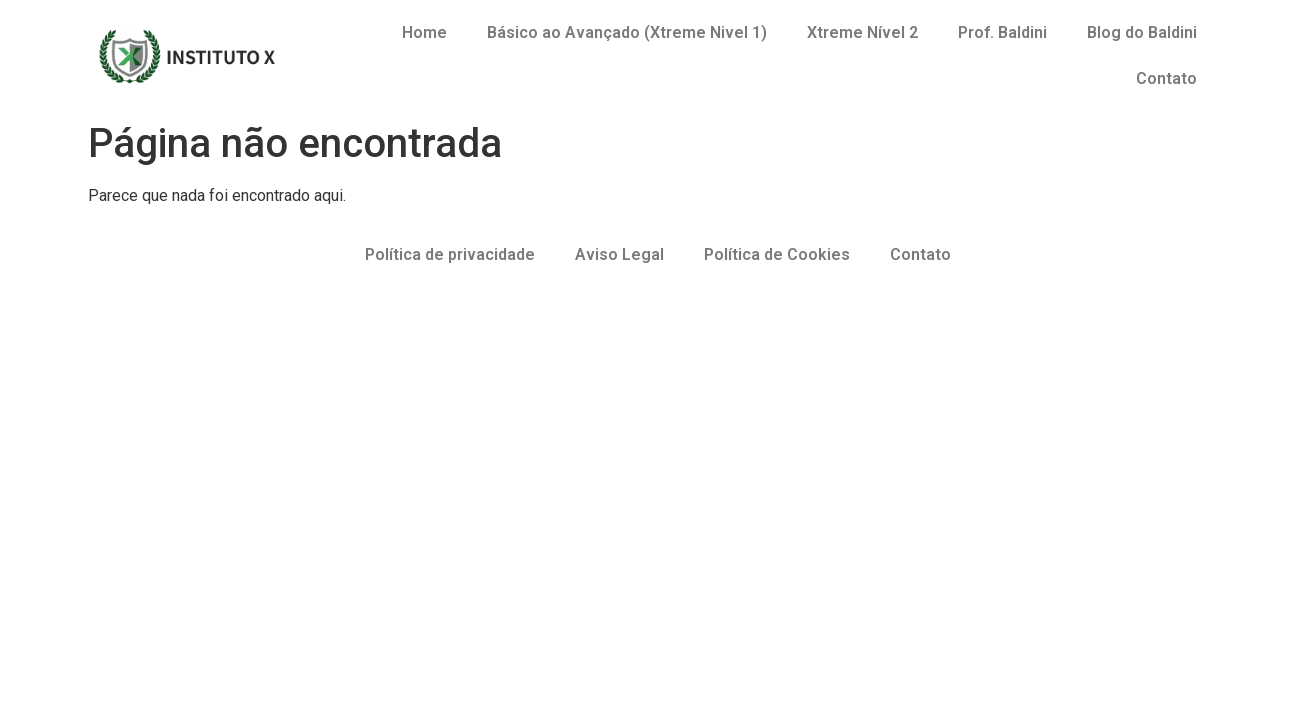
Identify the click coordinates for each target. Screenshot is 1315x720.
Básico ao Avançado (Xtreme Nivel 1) (627, 32)
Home (424, 32)
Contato (1166, 78)
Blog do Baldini (1142, 32)
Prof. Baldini (1002, 32)
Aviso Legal (619, 254)
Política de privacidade (450, 254)
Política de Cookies (777, 254)
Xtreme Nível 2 (862, 32)
